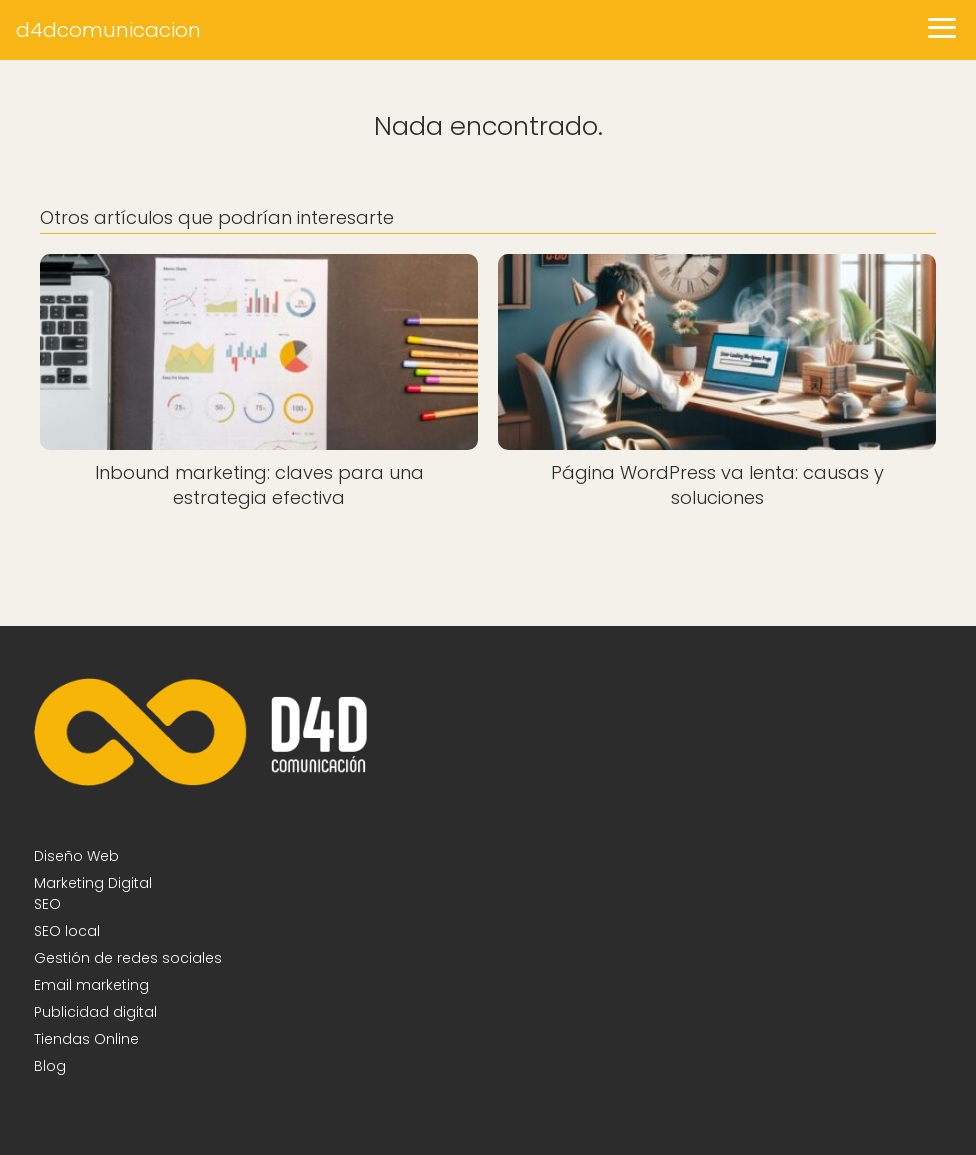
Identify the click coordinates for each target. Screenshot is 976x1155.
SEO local (67, 931)
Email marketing (91, 985)
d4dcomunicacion (108, 30)
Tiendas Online (86, 1039)
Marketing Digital (93, 883)
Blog (50, 1066)
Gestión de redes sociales (128, 958)
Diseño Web (76, 856)
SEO (47, 904)
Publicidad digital (95, 1012)
